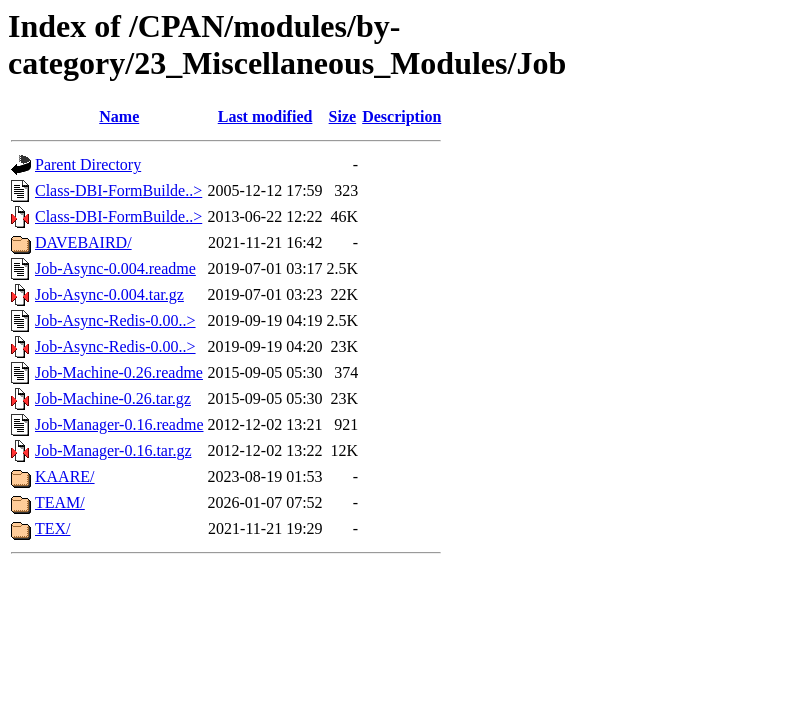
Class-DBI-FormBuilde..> (118, 190)
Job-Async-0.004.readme (115, 268)
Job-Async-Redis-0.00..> (115, 320)
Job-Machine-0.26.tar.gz (113, 398)
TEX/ (53, 528)
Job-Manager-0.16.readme (119, 424)
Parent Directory (88, 164)
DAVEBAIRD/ (83, 242)
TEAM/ (60, 502)
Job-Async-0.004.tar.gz (109, 294)
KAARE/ (65, 476)
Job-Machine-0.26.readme (119, 372)
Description (401, 116)
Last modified (265, 116)
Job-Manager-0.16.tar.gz (113, 450)
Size (343, 116)
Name (119, 116)
